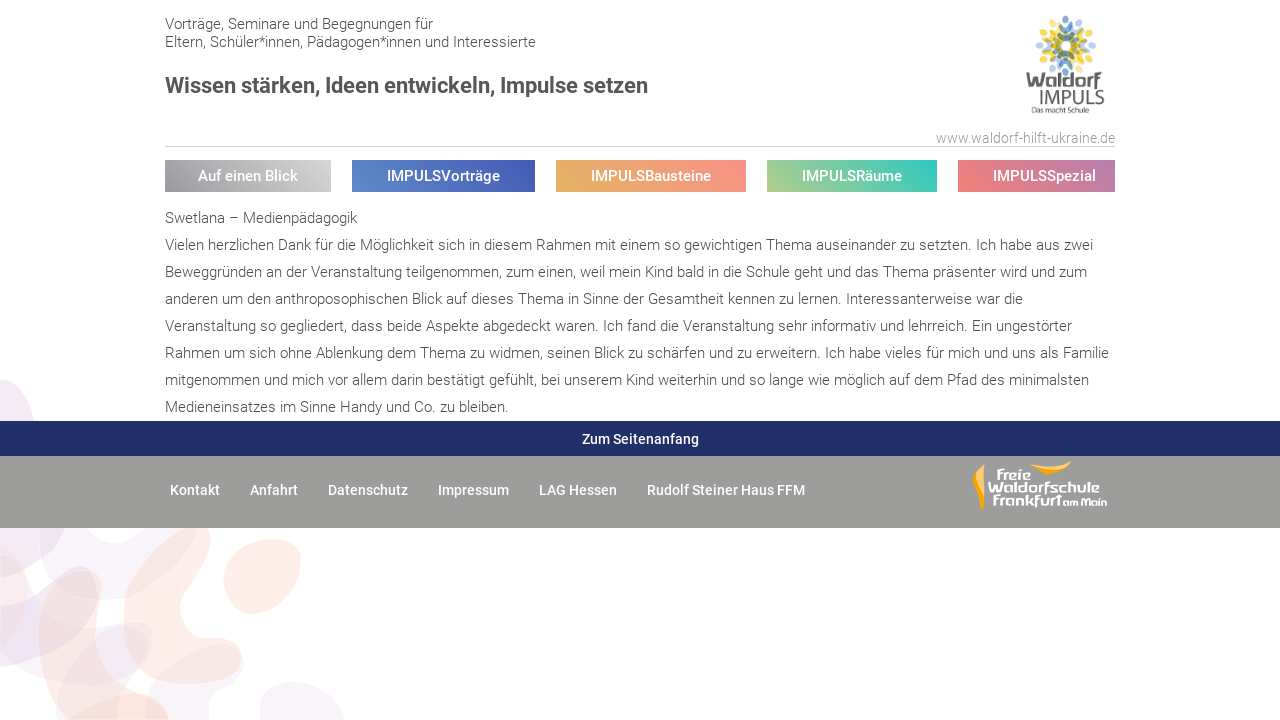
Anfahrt (274, 490)
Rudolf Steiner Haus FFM (726, 490)
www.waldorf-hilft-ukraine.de (1025, 138)
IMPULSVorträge (443, 176)
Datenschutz (368, 490)
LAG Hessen (578, 490)
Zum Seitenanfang (640, 439)
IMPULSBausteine (651, 176)
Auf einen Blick (248, 176)
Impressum (473, 490)
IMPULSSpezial (1044, 176)
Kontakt (195, 490)
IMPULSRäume (852, 176)
